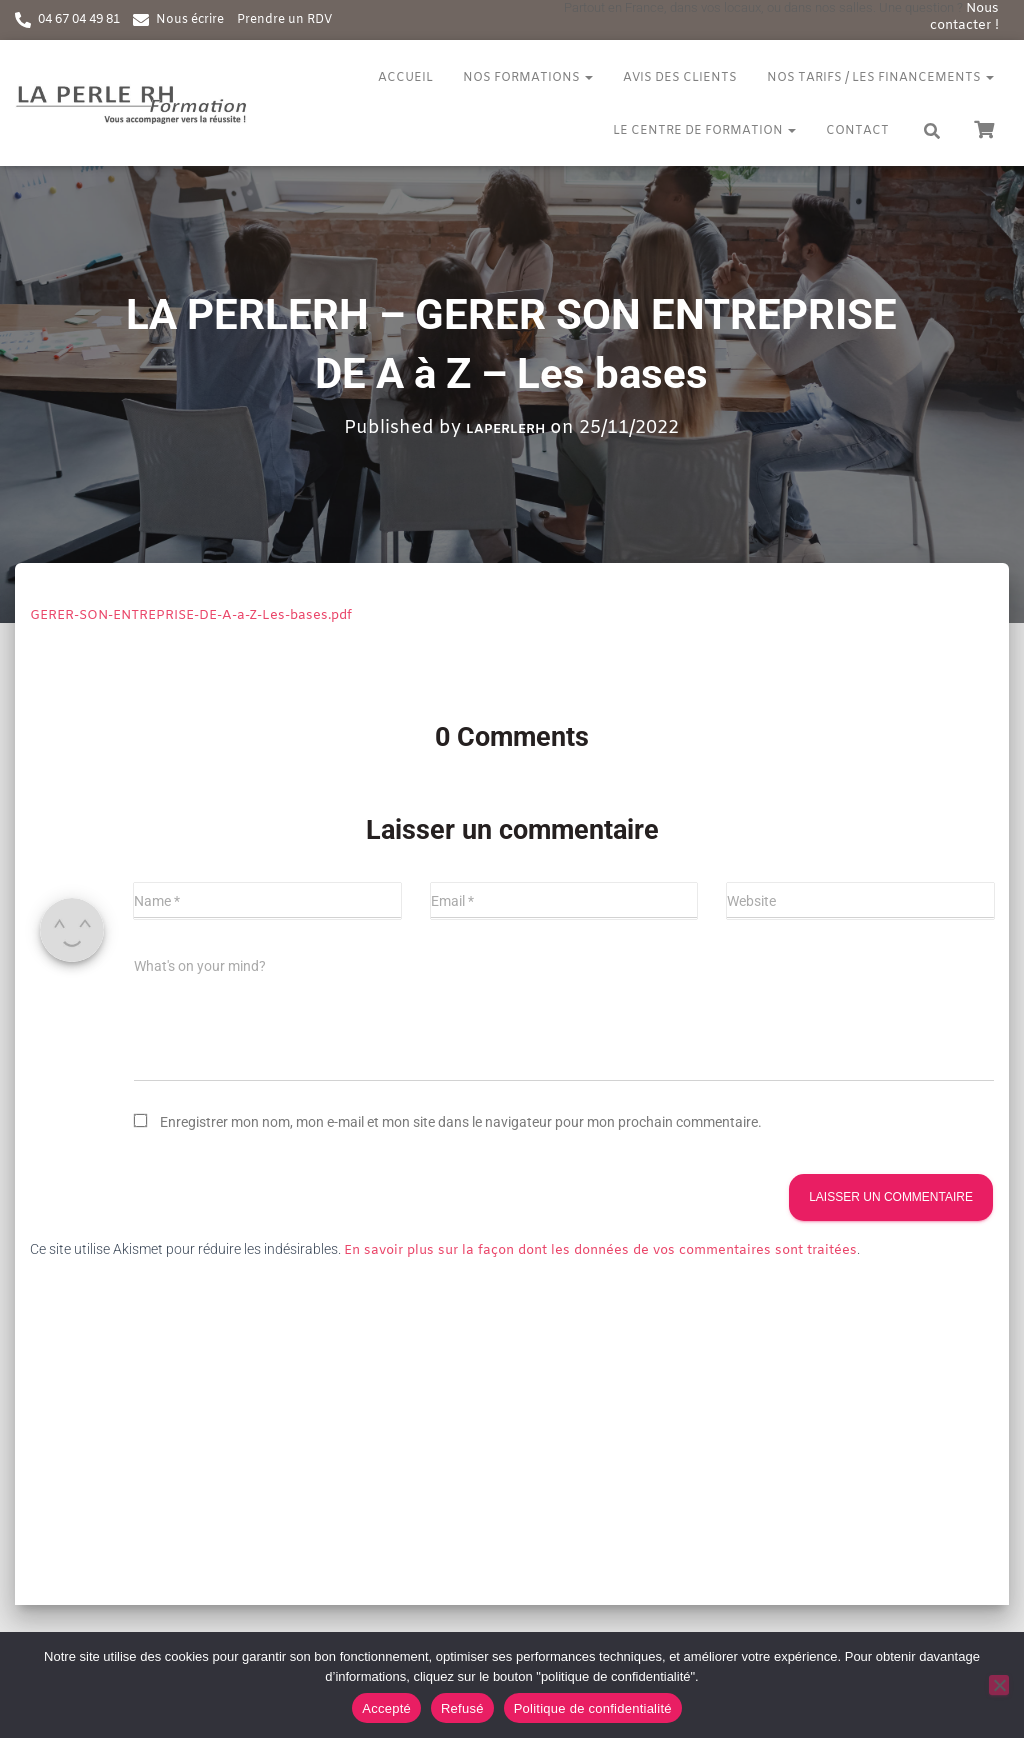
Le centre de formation (704, 131)
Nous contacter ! (964, 17)
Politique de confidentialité (593, 1708)
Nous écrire (190, 20)
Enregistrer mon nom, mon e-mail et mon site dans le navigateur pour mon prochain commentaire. (461, 1122)
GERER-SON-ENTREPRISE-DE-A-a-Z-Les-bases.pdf (191, 615)
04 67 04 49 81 (79, 20)
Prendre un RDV (284, 20)
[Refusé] (999, 1685)
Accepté (386, 1708)
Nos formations (528, 78)
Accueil (405, 78)
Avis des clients (680, 78)
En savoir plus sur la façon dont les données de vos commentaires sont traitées (600, 1250)
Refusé (462, 1708)
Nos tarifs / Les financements (880, 78)
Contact (857, 131)
